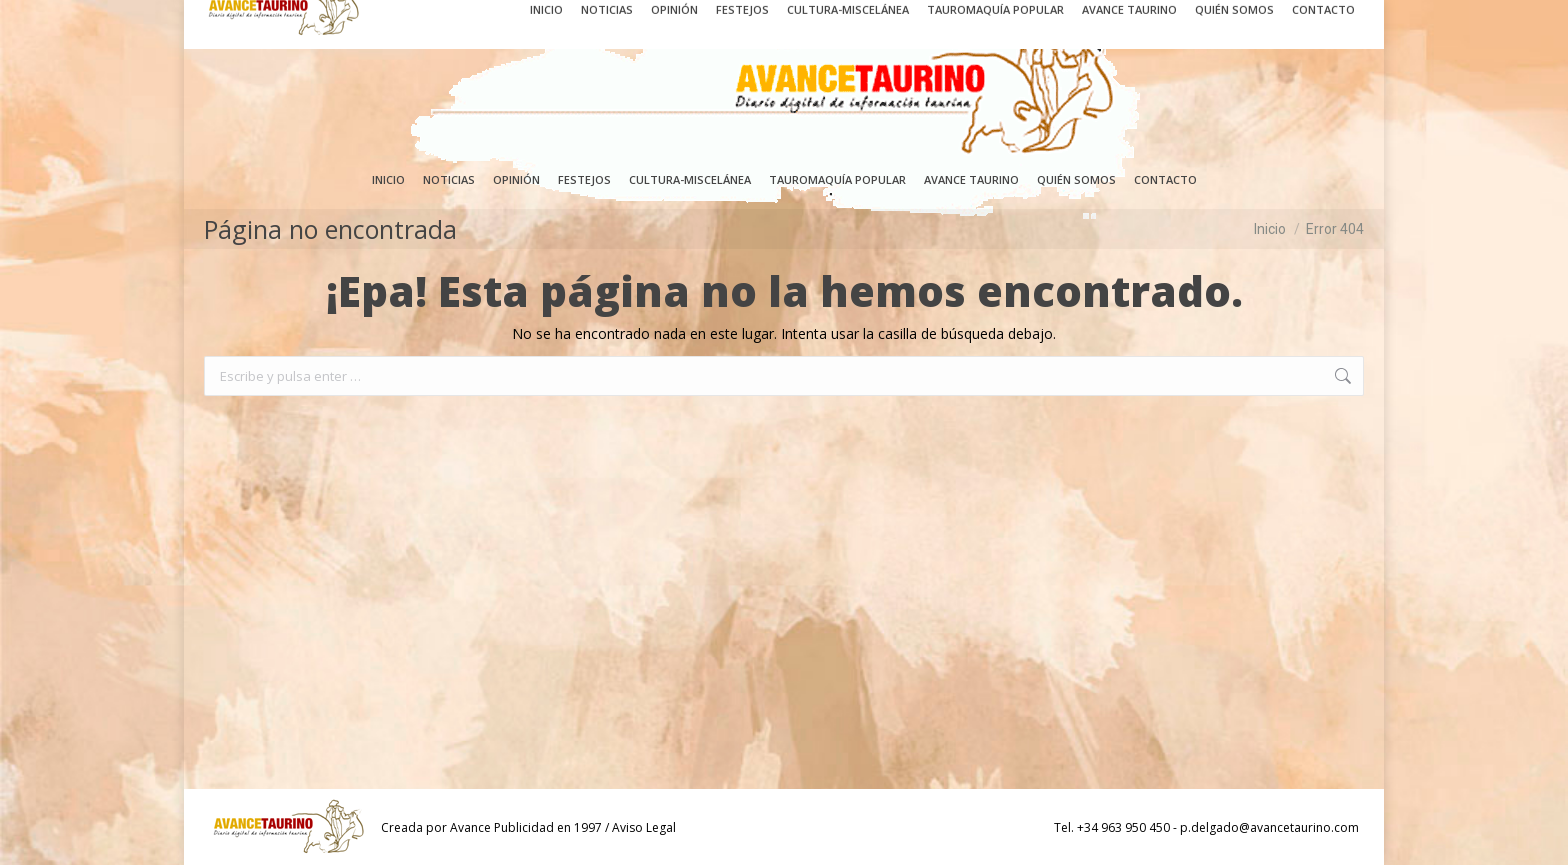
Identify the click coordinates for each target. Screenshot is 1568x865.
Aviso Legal (644, 827)
